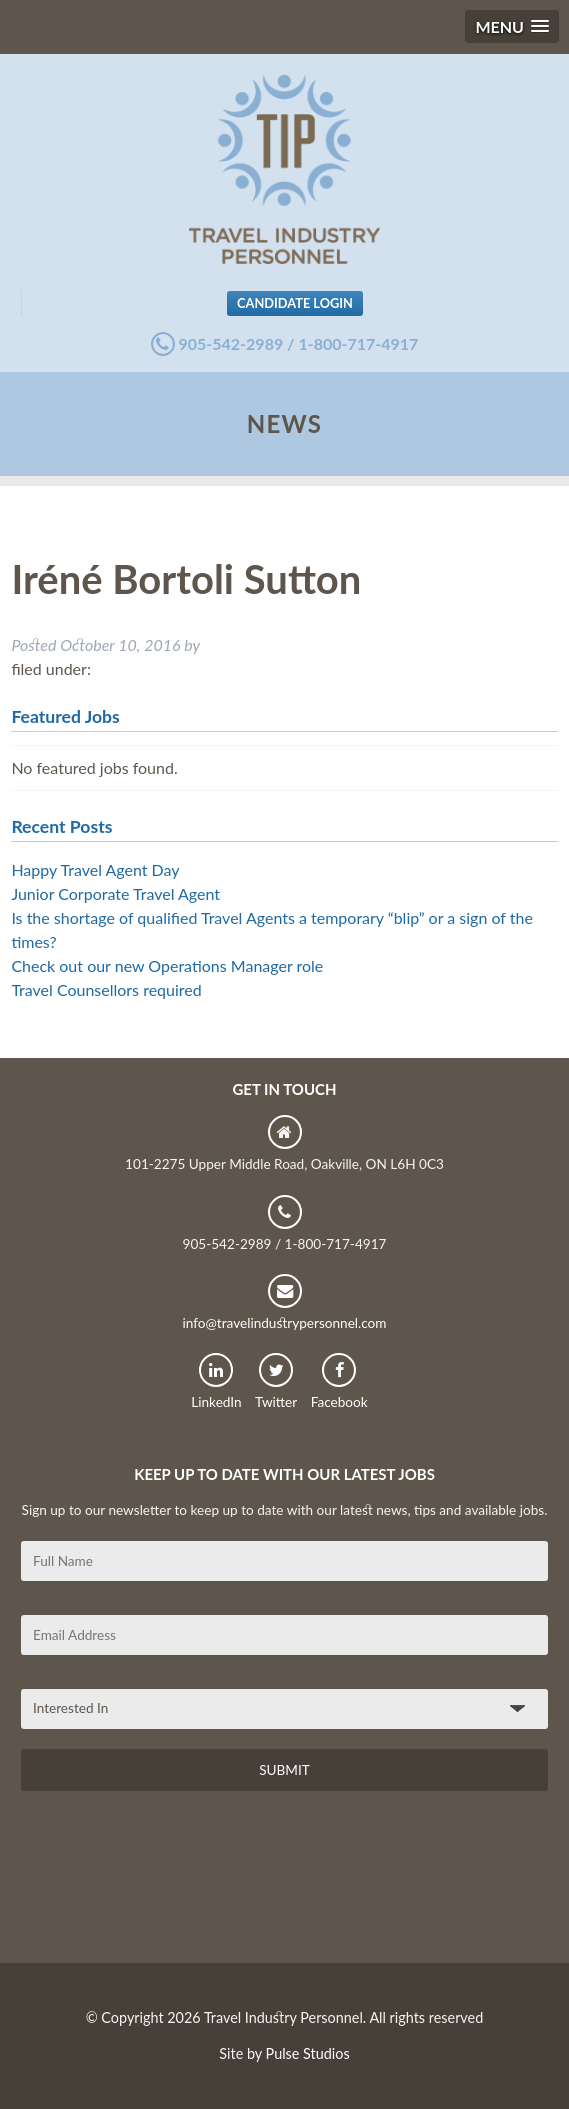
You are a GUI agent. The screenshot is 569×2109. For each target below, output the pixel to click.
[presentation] (173, 1884)
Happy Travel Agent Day (95, 869)
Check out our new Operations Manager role (167, 965)
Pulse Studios (308, 2053)
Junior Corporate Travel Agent (115, 893)
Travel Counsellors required (106, 989)
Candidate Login (295, 303)
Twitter (276, 1381)
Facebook (339, 1381)
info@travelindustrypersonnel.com (284, 1302)
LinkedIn (216, 1381)
